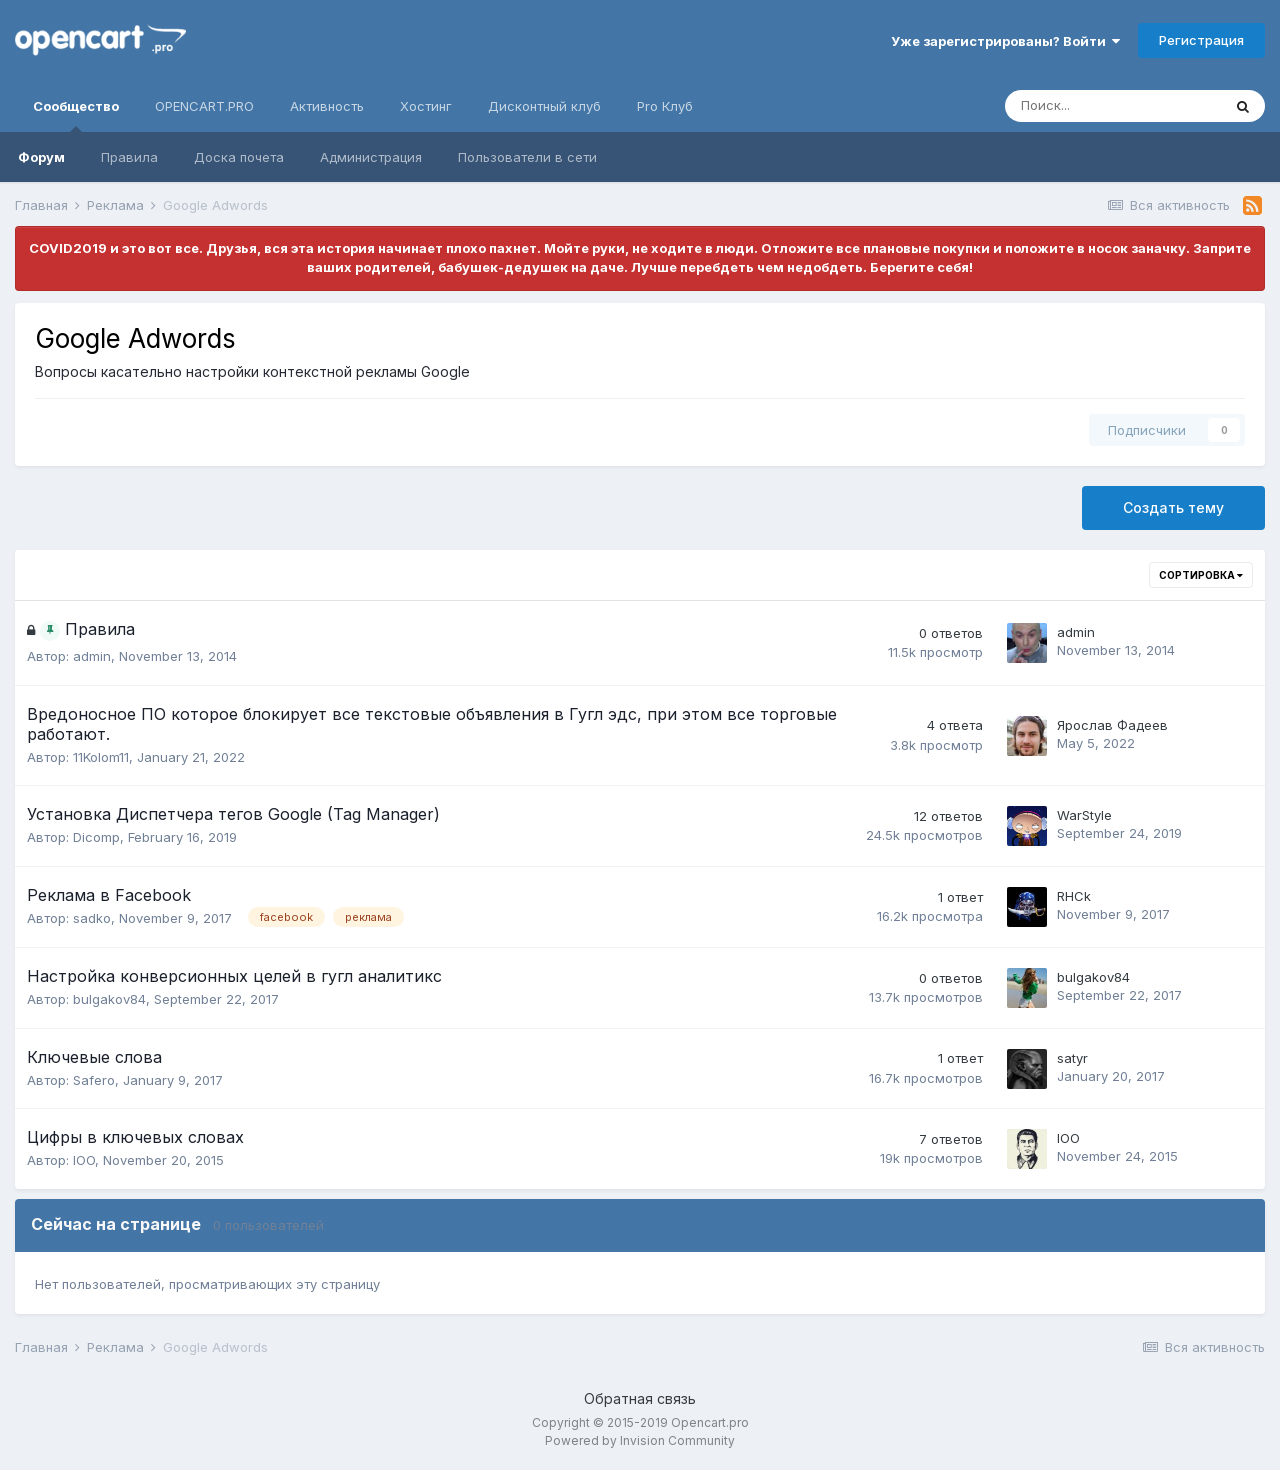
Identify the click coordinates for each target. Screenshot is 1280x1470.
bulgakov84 (109, 999)
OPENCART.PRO (204, 106)
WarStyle (1084, 815)
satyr (1072, 1058)
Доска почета (239, 157)
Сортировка (1201, 575)
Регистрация (1201, 40)
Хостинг (426, 106)
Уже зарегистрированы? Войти (1005, 41)
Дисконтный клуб (544, 106)
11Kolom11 (101, 757)
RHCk (1074, 896)
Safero (94, 1080)
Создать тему (1173, 507)
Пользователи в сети (527, 157)
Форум (41, 157)
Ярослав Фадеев (1112, 725)
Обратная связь (640, 1398)
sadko (92, 918)
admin (92, 656)
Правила (129, 157)
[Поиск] (1113, 106)
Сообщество (76, 115)
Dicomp (96, 837)
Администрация (371, 157)
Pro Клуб (665, 106)
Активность (327, 106)
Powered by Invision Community (640, 1440)
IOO (84, 1160)
